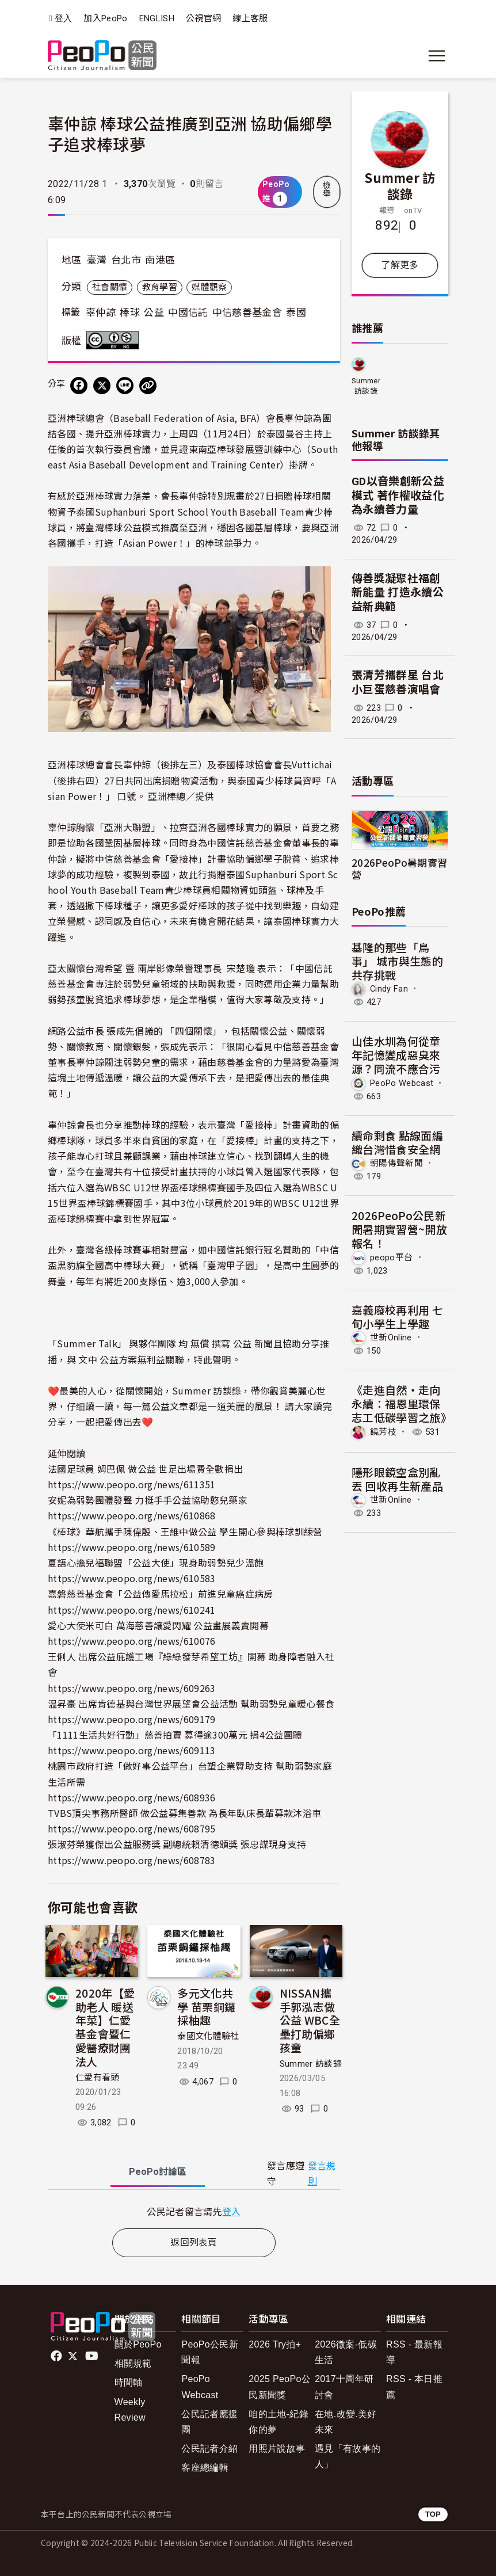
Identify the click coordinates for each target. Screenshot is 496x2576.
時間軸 (129, 2382)
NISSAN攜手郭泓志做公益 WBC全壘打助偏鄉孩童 (310, 2020)
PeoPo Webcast (401, 1083)
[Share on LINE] (124, 385)
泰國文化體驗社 (208, 2036)
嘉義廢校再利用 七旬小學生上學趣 (397, 1316)
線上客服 (250, 18)
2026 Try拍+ (275, 2344)
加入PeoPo (105, 18)
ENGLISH (156, 18)
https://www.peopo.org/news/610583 (132, 1578)
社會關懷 (109, 287)
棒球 (130, 312)
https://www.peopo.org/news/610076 (132, 1641)
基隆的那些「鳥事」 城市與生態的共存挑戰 (397, 960)
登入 (64, 18)
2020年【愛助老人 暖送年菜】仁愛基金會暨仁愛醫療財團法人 (105, 2027)
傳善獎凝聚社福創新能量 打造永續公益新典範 (398, 592)
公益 (154, 312)
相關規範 (133, 2363)
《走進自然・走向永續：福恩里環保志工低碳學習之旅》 (402, 1403)
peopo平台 (391, 1257)
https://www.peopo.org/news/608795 (132, 1828)
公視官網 (203, 18)
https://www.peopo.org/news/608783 (132, 1860)
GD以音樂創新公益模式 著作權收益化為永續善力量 (398, 495)
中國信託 (188, 312)
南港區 (160, 260)
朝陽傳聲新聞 (396, 1163)
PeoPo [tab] (157, 2171)
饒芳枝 (383, 1432)
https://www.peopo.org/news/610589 (132, 1547)
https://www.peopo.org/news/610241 (132, 1610)
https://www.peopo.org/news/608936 (132, 1797)
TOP (433, 2514)
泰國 (296, 312)
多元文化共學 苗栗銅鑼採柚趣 (206, 2006)
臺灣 (97, 260)
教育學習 (159, 287)
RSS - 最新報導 (414, 2352)
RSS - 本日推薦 (414, 2386)
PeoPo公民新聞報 (209, 2352)
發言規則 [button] (322, 2173)
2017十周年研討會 (344, 2386)
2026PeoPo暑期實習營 (399, 868)
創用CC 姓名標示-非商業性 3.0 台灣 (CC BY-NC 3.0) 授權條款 (115, 340)
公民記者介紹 (209, 2448)
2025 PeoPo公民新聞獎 (280, 2386)
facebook (57, 2356)
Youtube (92, 2356)
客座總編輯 (204, 2467)
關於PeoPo (138, 2344)
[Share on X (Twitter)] (101, 385)
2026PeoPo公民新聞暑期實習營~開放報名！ (399, 1229)
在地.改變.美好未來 (345, 2421)
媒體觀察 (209, 287)
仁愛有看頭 (97, 2077)
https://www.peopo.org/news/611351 (132, 1484)
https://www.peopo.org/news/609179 (132, 1719)
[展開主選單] (436, 55)
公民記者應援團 (209, 2421)
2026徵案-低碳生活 (346, 2352)
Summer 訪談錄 (311, 2064)
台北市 (126, 260)
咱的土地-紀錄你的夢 (278, 2421)
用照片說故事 (277, 2448)
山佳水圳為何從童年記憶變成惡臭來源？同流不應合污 (396, 1054)
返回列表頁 (194, 2242)
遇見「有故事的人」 (347, 2456)
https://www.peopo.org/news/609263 (132, 1688)
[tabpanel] (194, 2211)
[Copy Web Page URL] (148, 385)
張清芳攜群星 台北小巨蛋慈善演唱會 (398, 682)
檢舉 (327, 189)
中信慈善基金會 (247, 312)
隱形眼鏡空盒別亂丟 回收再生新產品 (397, 1478)
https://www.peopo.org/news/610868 (132, 1515)
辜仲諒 (101, 312)
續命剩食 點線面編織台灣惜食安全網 (397, 1142)
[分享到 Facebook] (78, 385)
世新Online (391, 1337)
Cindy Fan (389, 989)
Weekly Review (130, 2409)
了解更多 (399, 265)
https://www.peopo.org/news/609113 (132, 1750)
